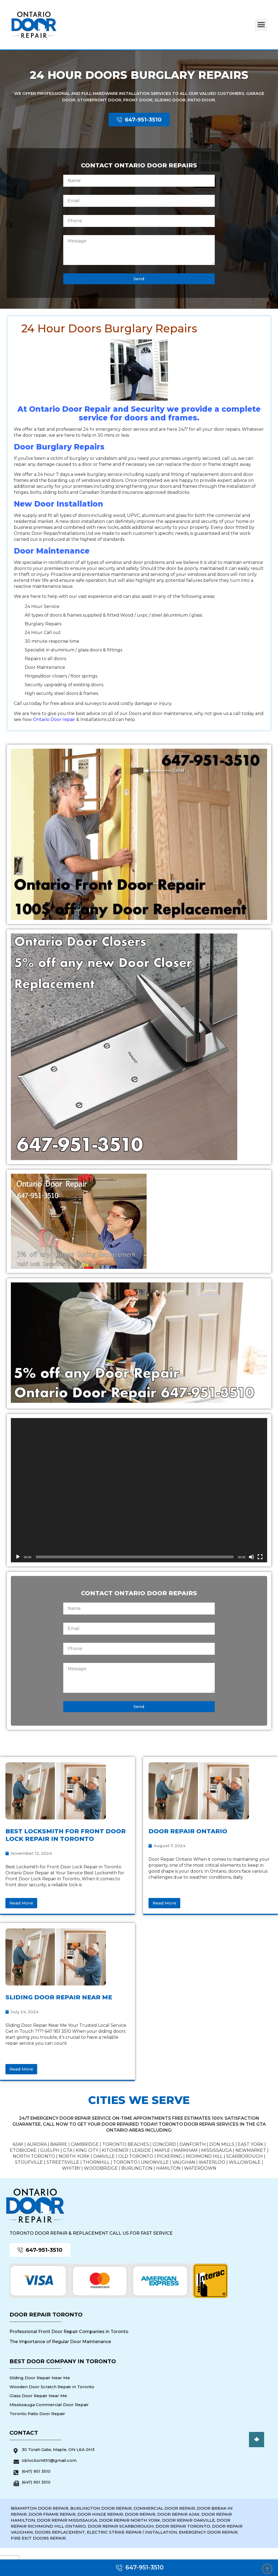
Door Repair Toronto (46, 2314)
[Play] (18, 1557)
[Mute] (251, 1557)
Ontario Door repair (54, 719)
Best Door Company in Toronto (63, 2361)
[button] (261, 25)
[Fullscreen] (260, 1557)
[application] (139, 1490)
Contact (24, 2433)
